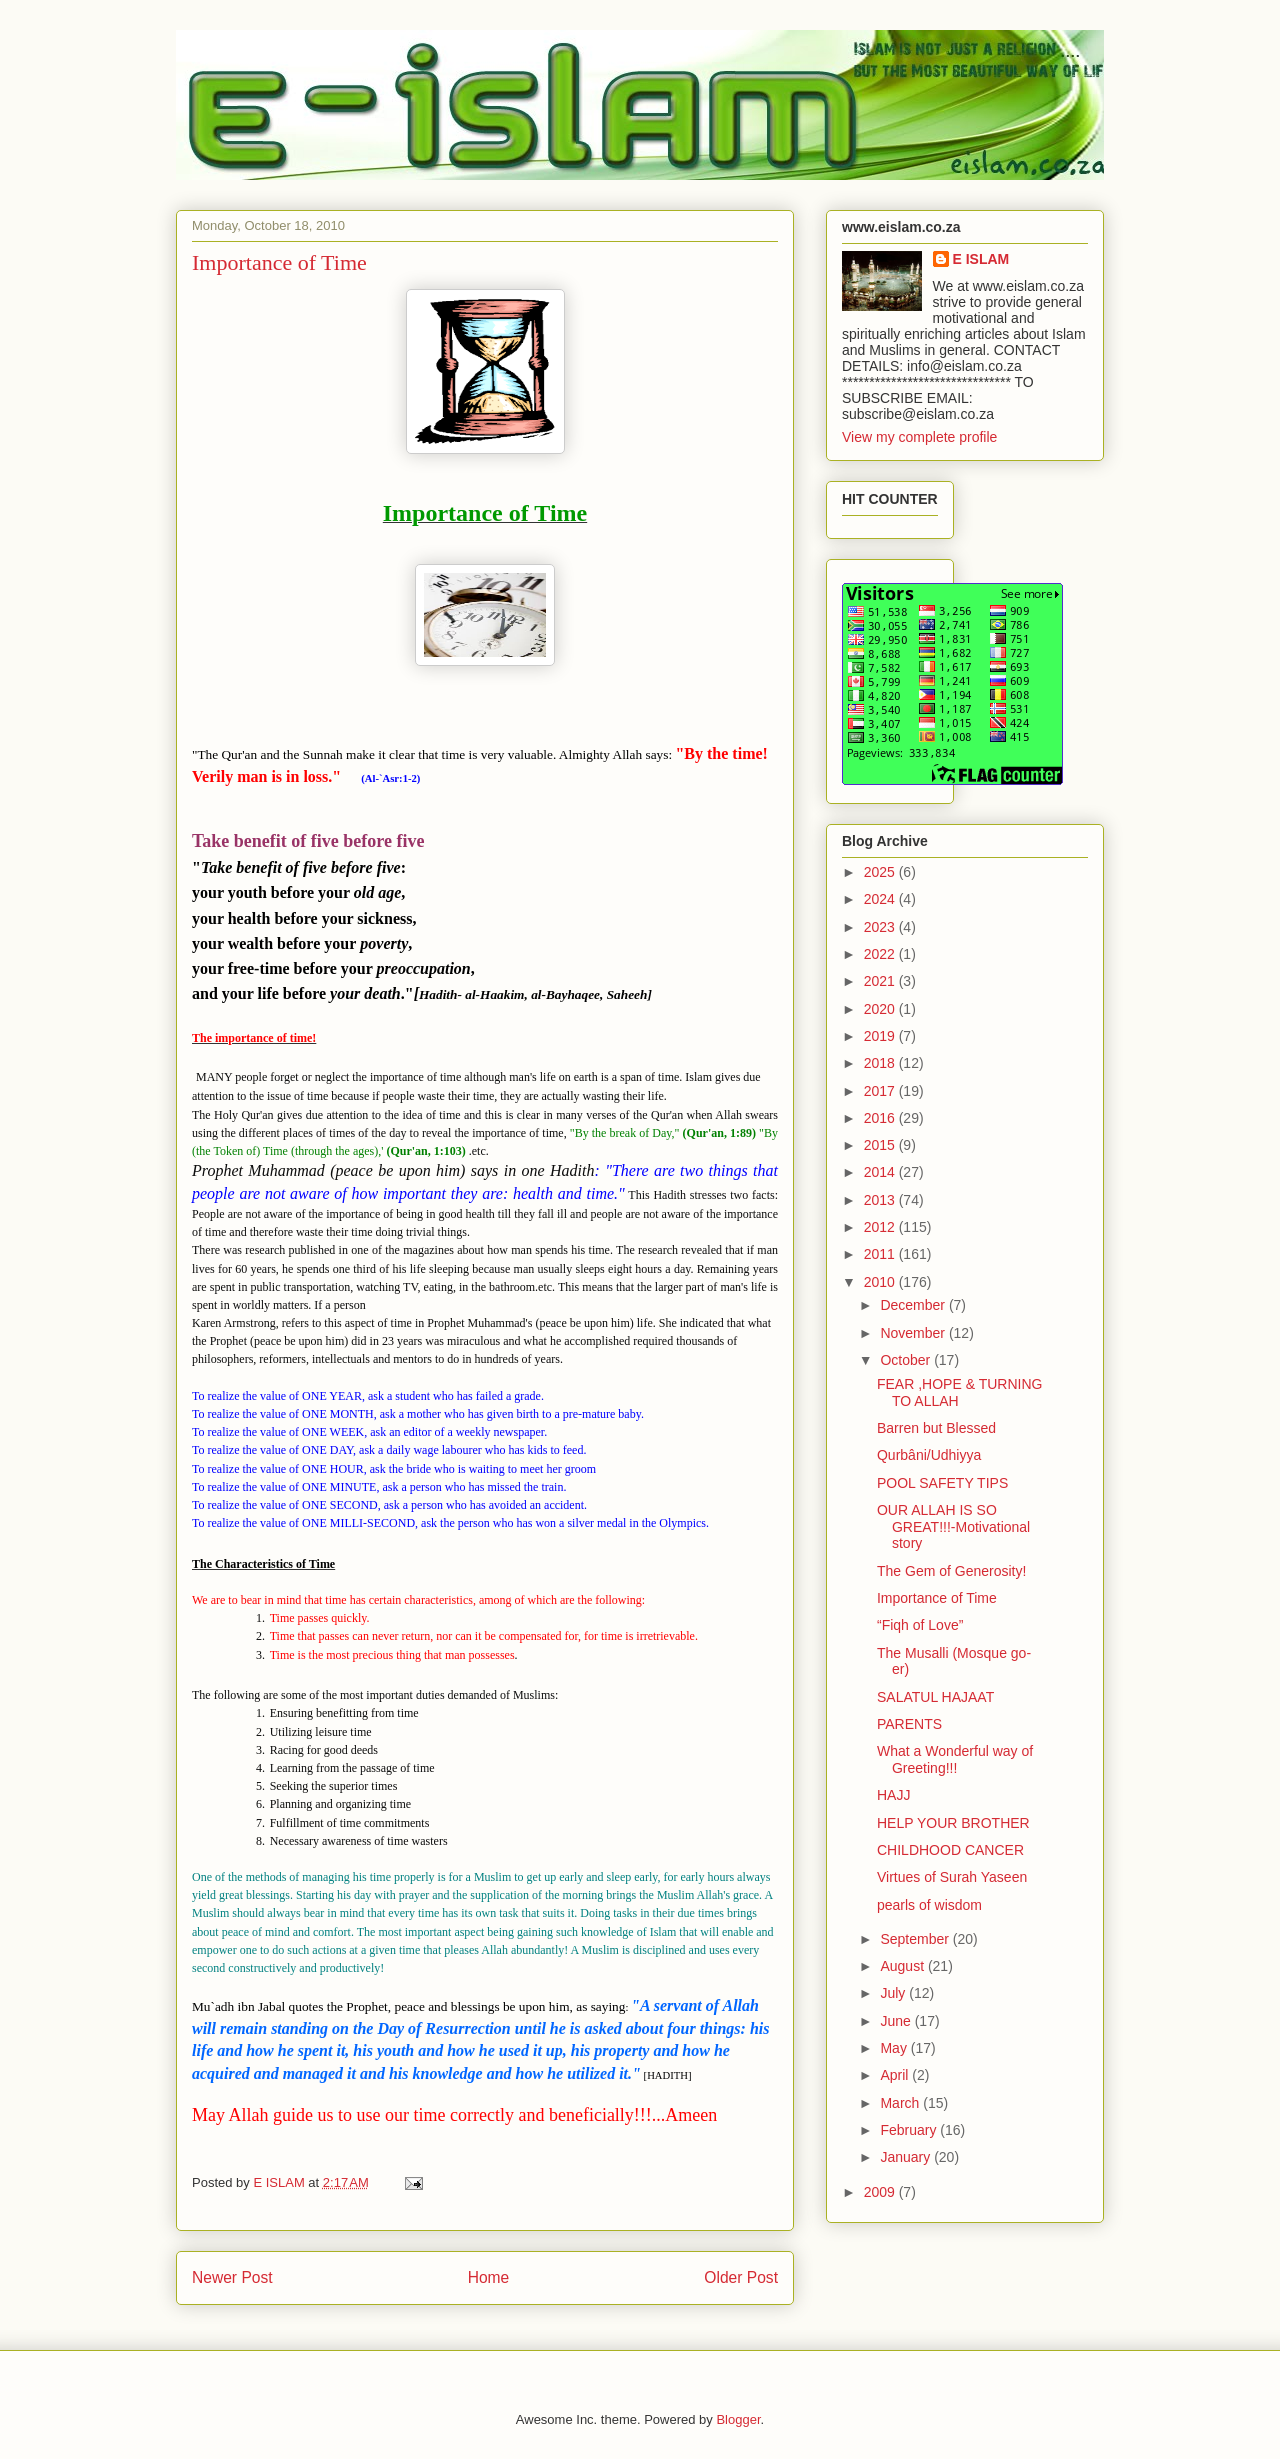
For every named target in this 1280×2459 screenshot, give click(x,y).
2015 (881, 1145)
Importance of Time (937, 1598)
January (907, 2157)
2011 (881, 1254)
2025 (881, 872)
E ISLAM (981, 259)
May (895, 2048)
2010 (881, 1282)
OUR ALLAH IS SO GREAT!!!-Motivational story (953, 1527)
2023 (881, 927)
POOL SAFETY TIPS (942, 1483)
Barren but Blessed (936, 1428)
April (896, 2075)
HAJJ (893, 1795)
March (901, 2103)
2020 (881, 1009)
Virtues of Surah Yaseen (952, 1877)
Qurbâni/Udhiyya (929, 1455)
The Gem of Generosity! (951, 1571)
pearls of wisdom (929, 1905)
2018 (881, 1063)
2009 (881, 2192)
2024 (881, 899)
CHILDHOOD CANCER (950, 1850)
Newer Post (232, 2277)
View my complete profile (919, 437)
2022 (881, 954)
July (894, 1993)
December (914, 1305)
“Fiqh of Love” (920, 1625)
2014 (881, 1172)
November (914, 1333)
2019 (881, 1036)
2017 (881, 1091)
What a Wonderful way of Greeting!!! (955, 1759)
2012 (881, 1227)
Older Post (741, 2277)
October (907, 1360)
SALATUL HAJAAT (935, 1697)
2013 (881, 1200)
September (916, 1939)
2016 (881, 1118)
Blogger (738, 2419)
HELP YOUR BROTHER (953, 1823)
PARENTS (909, 1724)
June (897, 2021)
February (910, 2130)
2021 (881, 981)
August (903, 1966)
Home (489, 2277)
